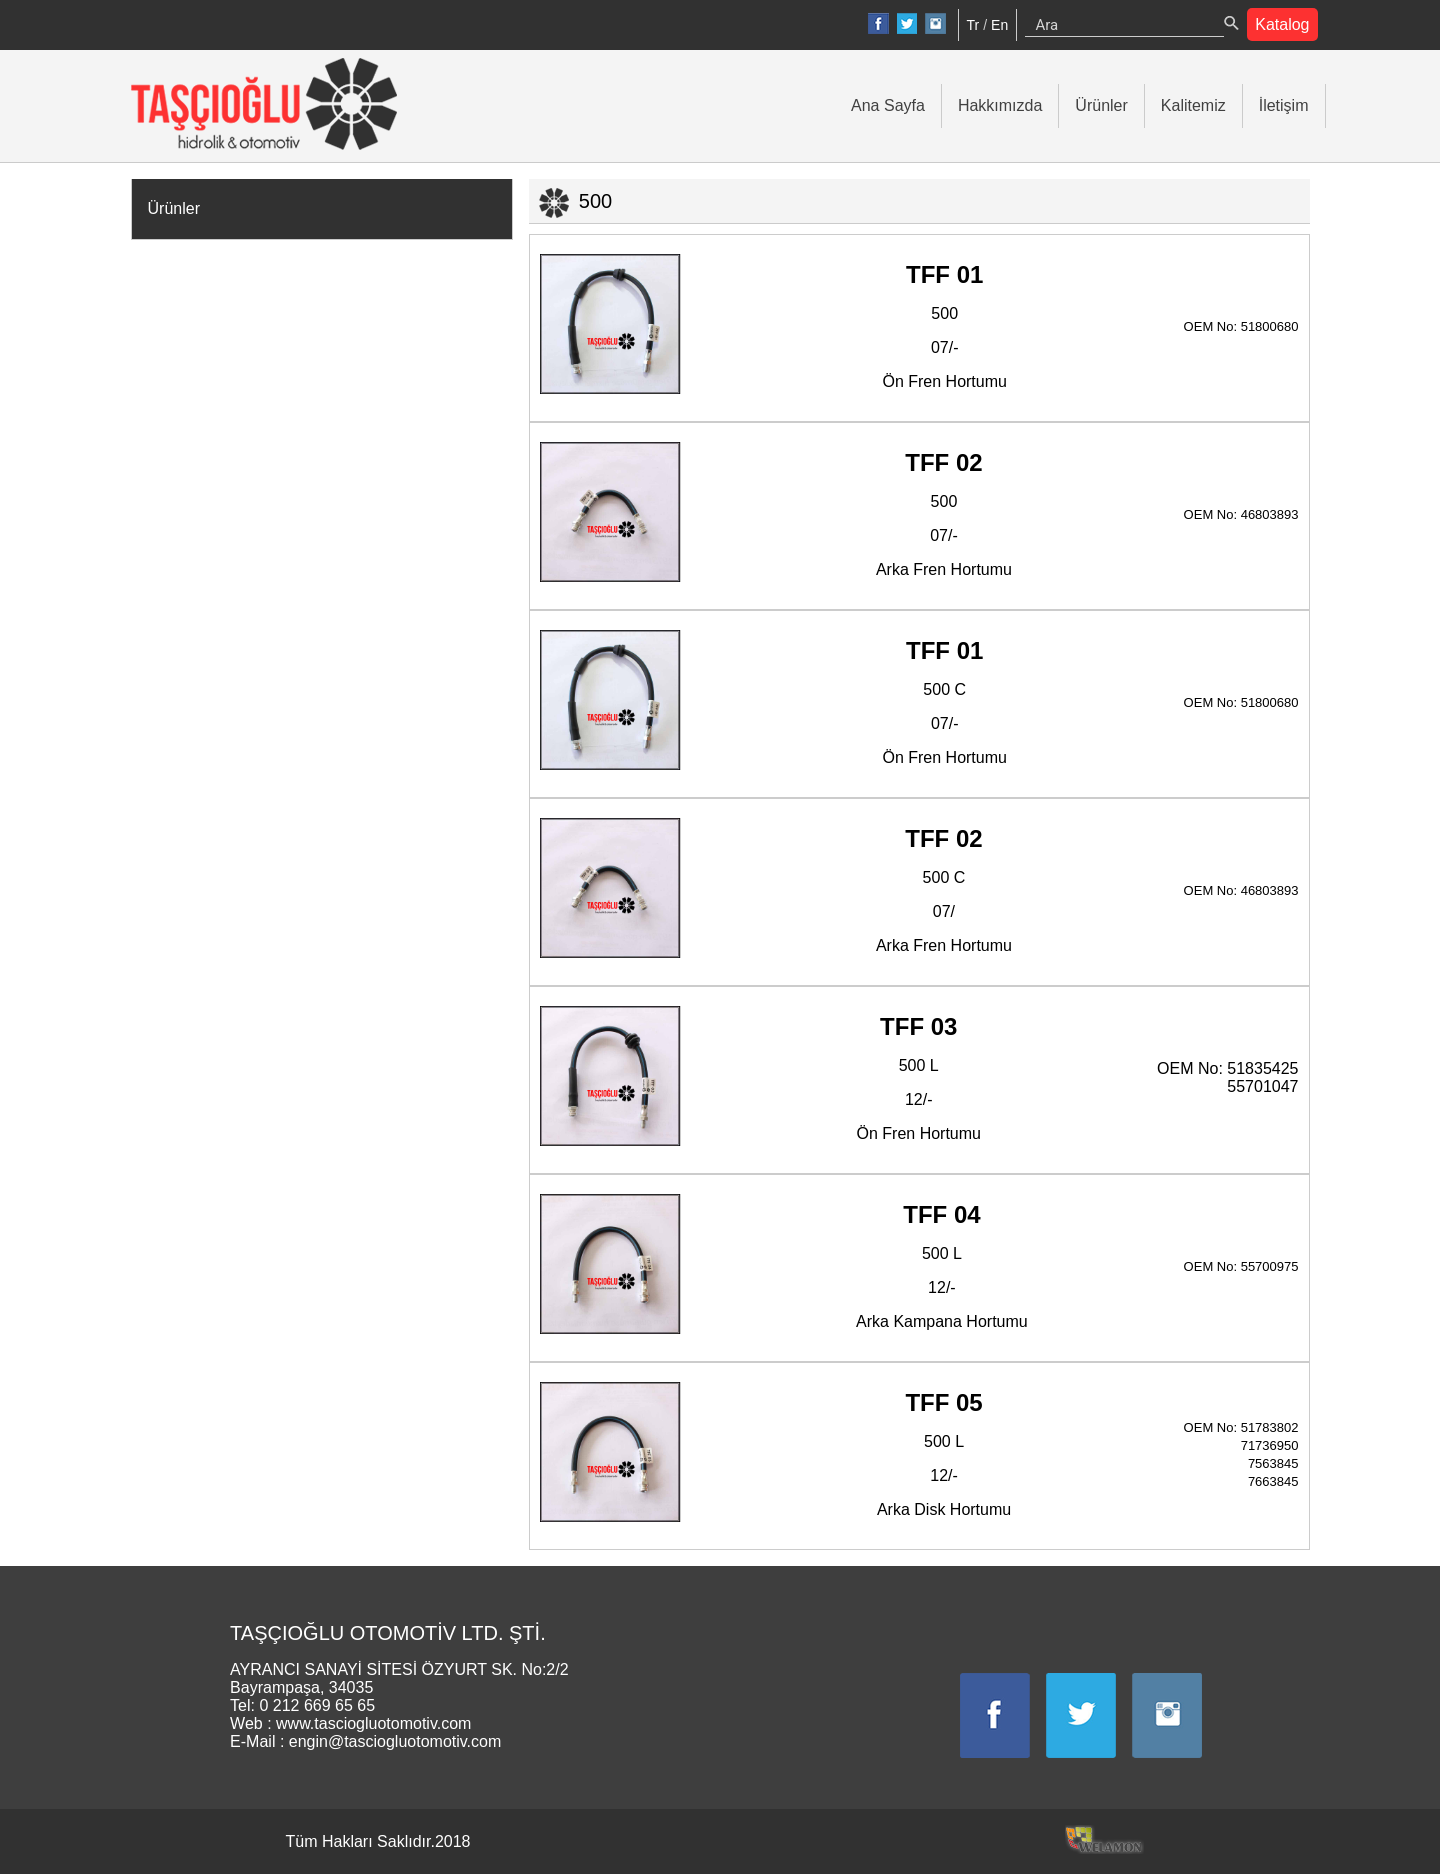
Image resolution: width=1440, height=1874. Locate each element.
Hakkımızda (1000, 105)
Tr (973, 25)
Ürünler (1101, 105)
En (999, 25)
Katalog (1282, 24)
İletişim (1284, 105)
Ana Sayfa (888, 105)
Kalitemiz (1193, 105)
